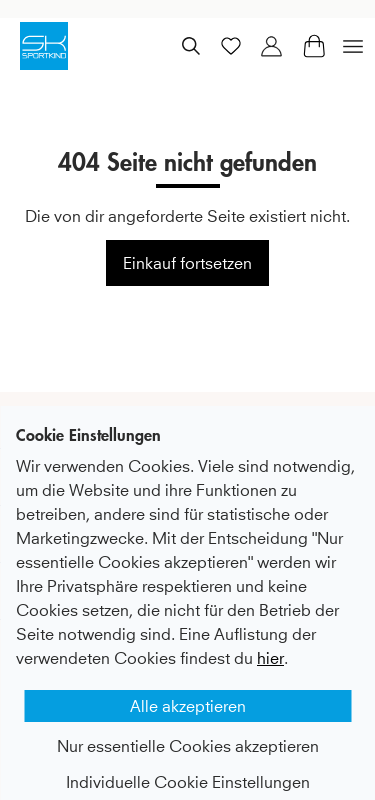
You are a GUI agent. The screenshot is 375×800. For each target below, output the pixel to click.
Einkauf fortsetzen (187, 263)
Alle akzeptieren (188, 688)
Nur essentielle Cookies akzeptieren (188, 728)
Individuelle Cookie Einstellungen (188, 764)
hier (270, 640)
